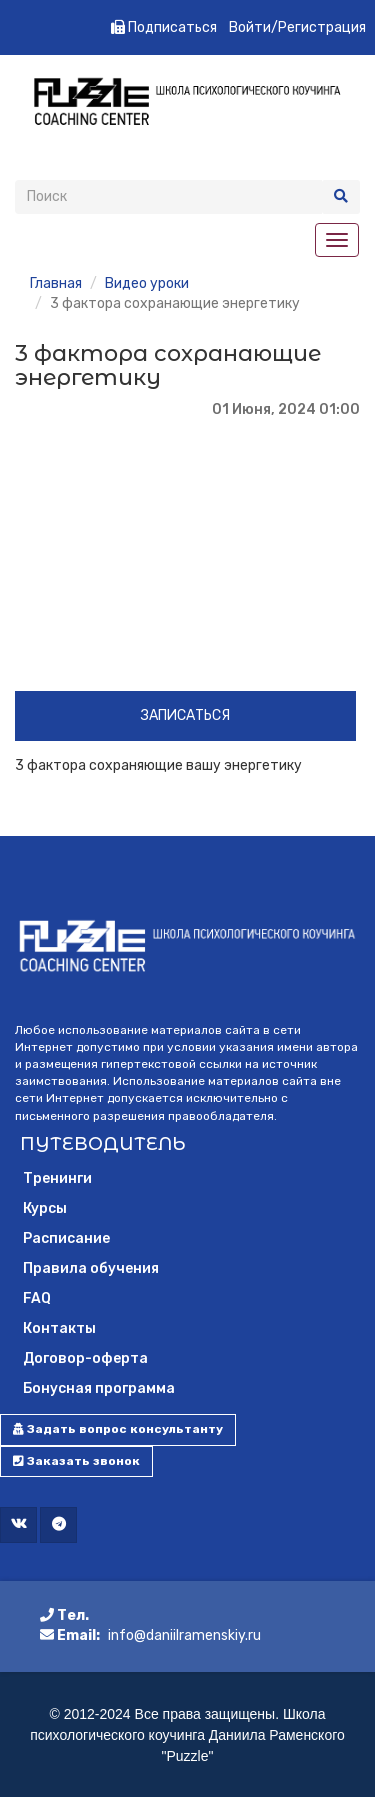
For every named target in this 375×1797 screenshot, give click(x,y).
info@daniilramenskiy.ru (184, 1635)
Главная (56, 283)
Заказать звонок (76, 1461)
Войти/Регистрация (297, 27)
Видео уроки (147, 283)
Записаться (185, 715)
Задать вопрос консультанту (118, 1429)
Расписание (66, 1238)
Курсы (45, 1208)
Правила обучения (91, 1268)
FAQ (37, 1298)
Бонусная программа (99, 1388)
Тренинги (57, 1178)
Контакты (59, 1328)
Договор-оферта (85, 1358)
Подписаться (164, 27)
